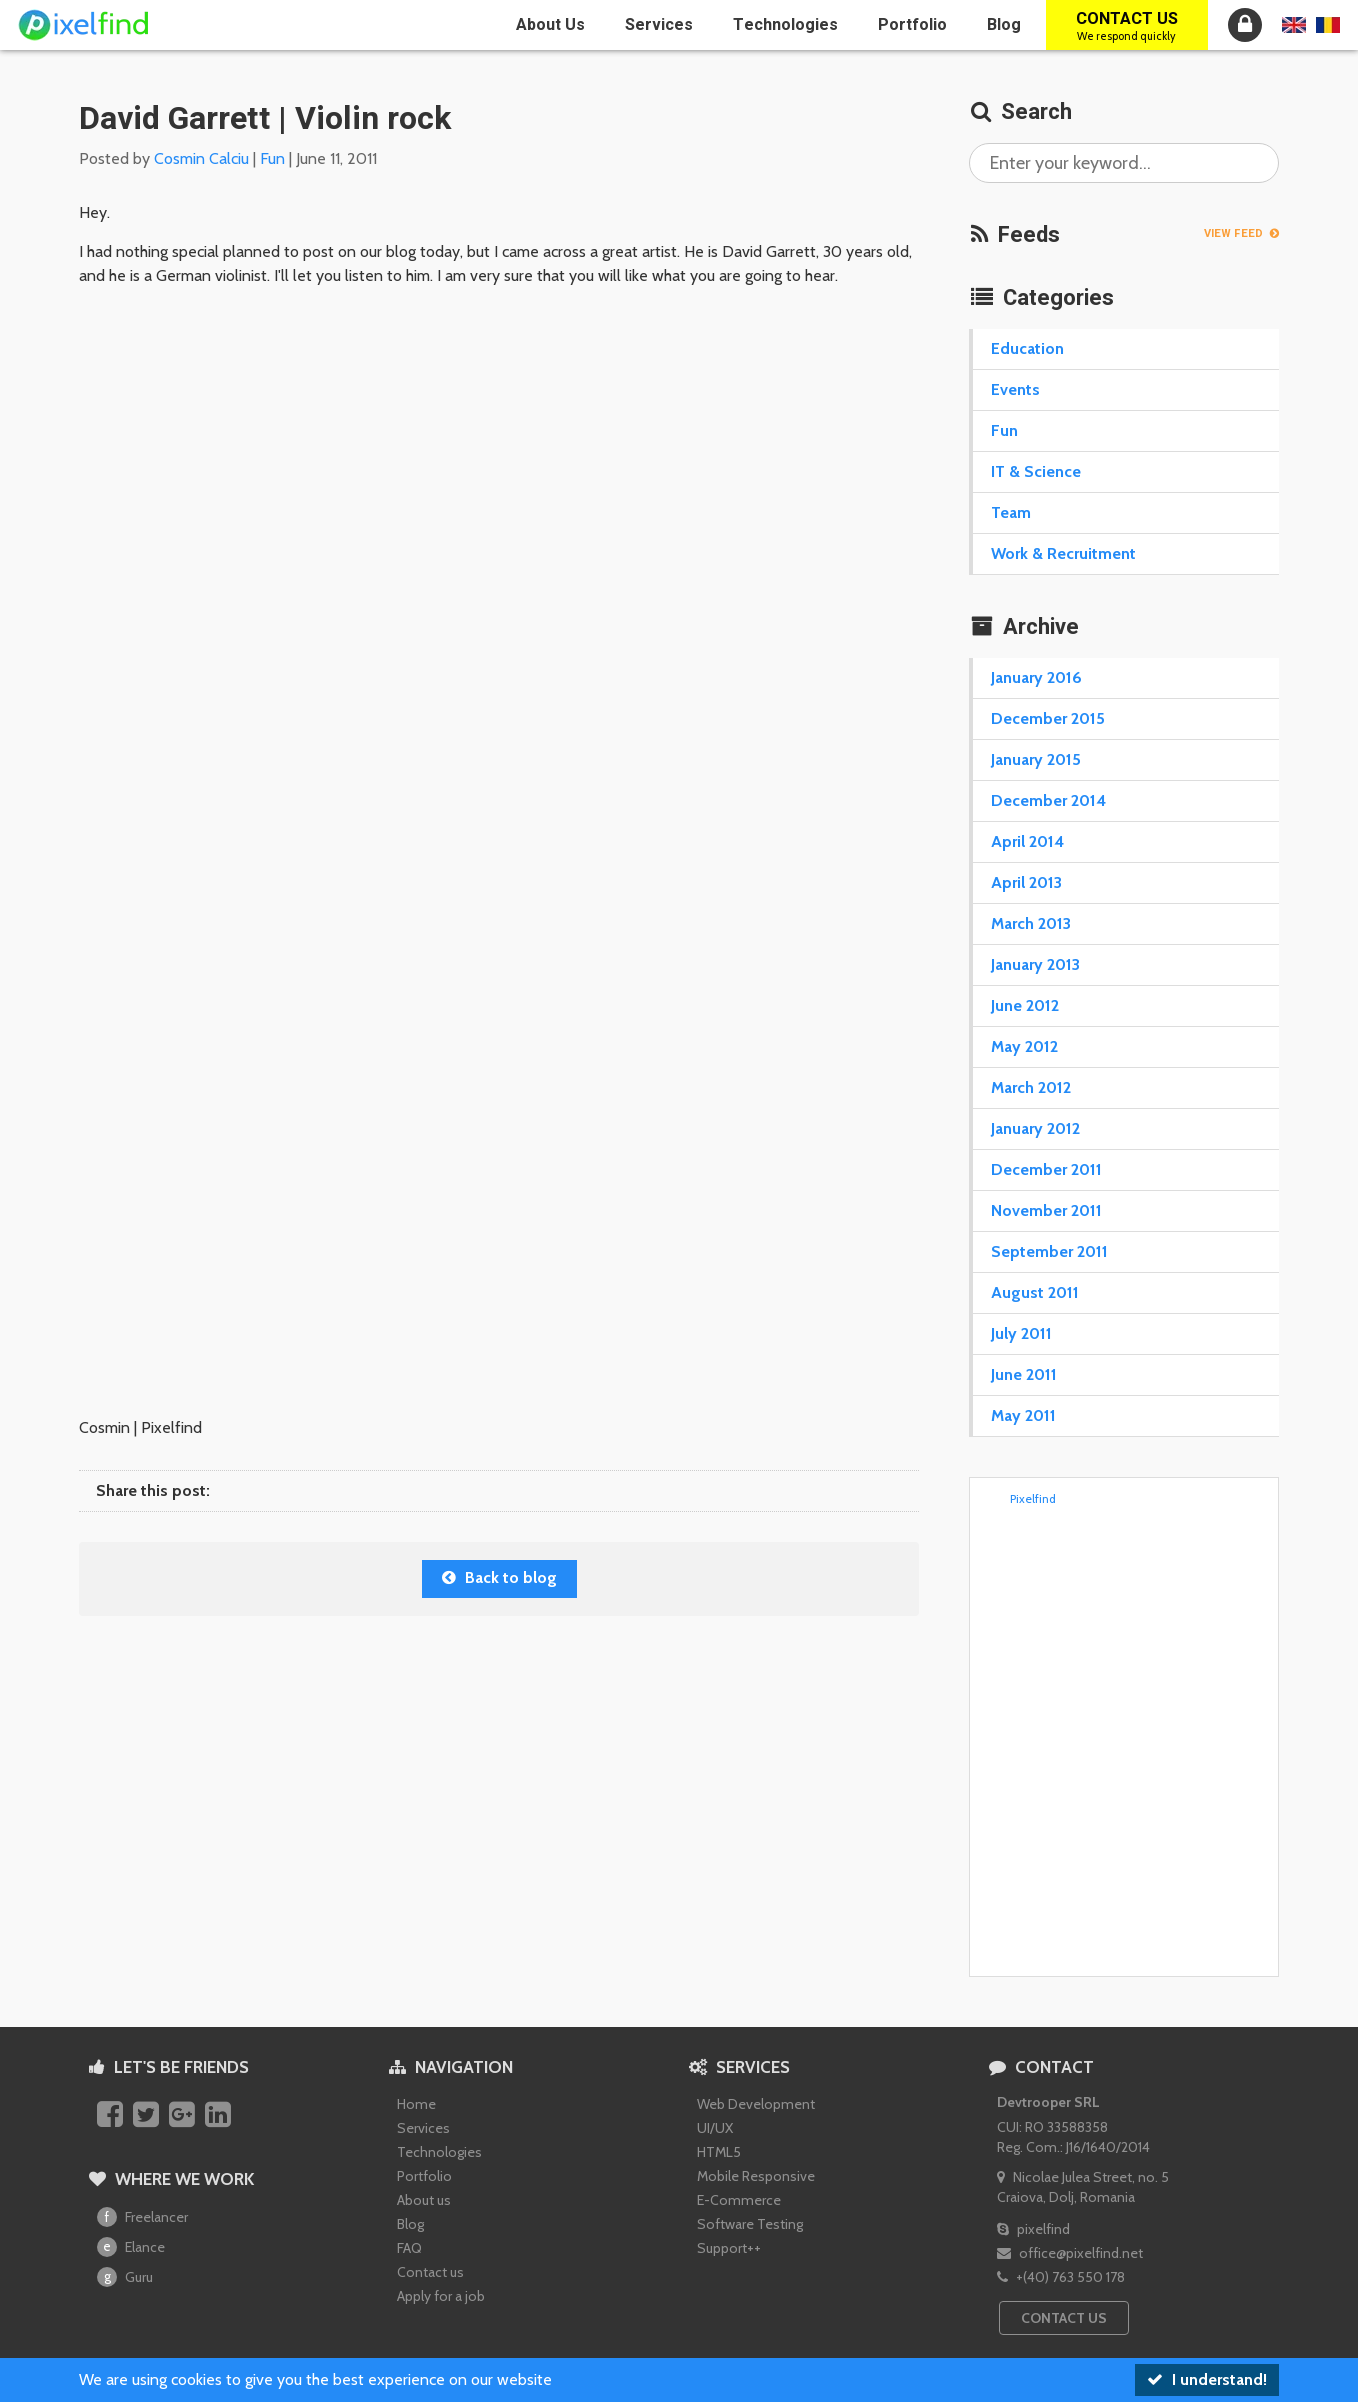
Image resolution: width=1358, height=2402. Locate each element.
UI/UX (715, 2128)
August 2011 (1035, 1292)
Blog (1004, 25)
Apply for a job (441, 2296)
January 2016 (1036, 677)
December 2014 (1048, 800)
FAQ (409, 2248)
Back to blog (499, 1577)
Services (659, 25)
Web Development (756, 2104)
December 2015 (1048, 718)
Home (416, 2104)
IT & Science (1036, 471)
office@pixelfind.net (1070, 2253)
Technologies (785, 25)
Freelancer (142, 2217)
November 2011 (1046, 1210)
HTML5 (719, 2152)
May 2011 (1023, 1415)
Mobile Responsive (756, 2176)
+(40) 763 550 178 (1061, 2277)
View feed (1241, 233)
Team (1011, 512)
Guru (125, 2277)
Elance (131, 2247)
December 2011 (1046, 1169)
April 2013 (1026, 882)
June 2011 (1024, 1374)
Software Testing (750, 2224)
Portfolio (912, 25)
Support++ (729, 2248)
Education (1027, 348)
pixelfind (1033, 2229)
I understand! (1207, 2379)
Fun (272, 158)
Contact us (1127, 25)
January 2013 (1035, 964)
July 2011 (1021, 1333)
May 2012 (1024, 1046)
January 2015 (1036, 759)
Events (1015, 389)
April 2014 (1027, 841)
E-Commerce (739, 2200)
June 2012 (1025, 1005)
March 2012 (1031, 1087)
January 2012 (1035, 1128)
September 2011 (1049, 1251)
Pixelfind (1033, 1498)
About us (550, 25)
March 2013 (1031, 923)
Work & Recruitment (1063, 553)
